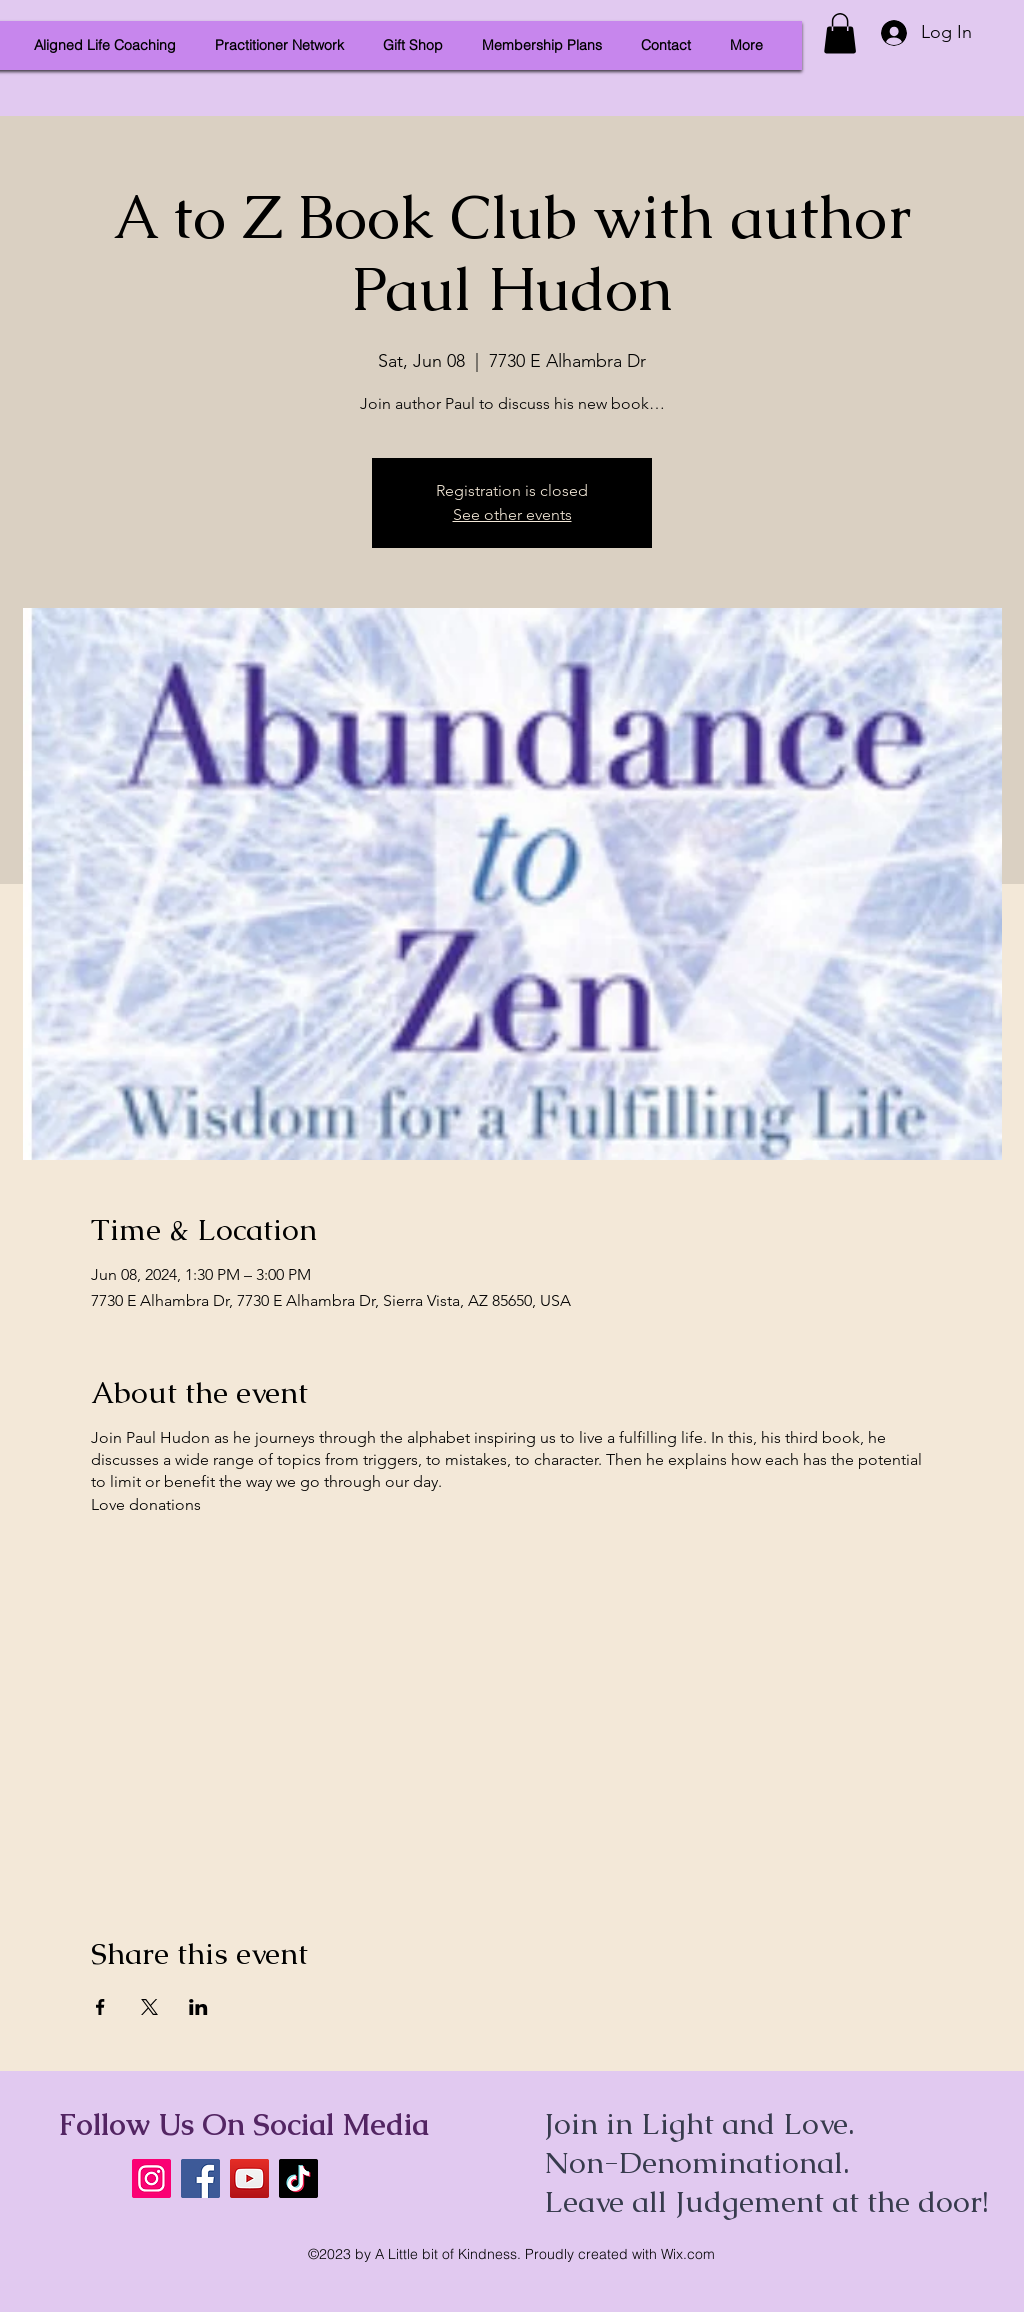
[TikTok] (298, 2178)
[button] (840, 33)
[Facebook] (200, 2178)
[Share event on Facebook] (100, 2007)
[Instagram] (151, 2178)
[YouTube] (249, 2178)
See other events (512, 514)
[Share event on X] (149, 2007)
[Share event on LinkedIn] (198, 2007)
